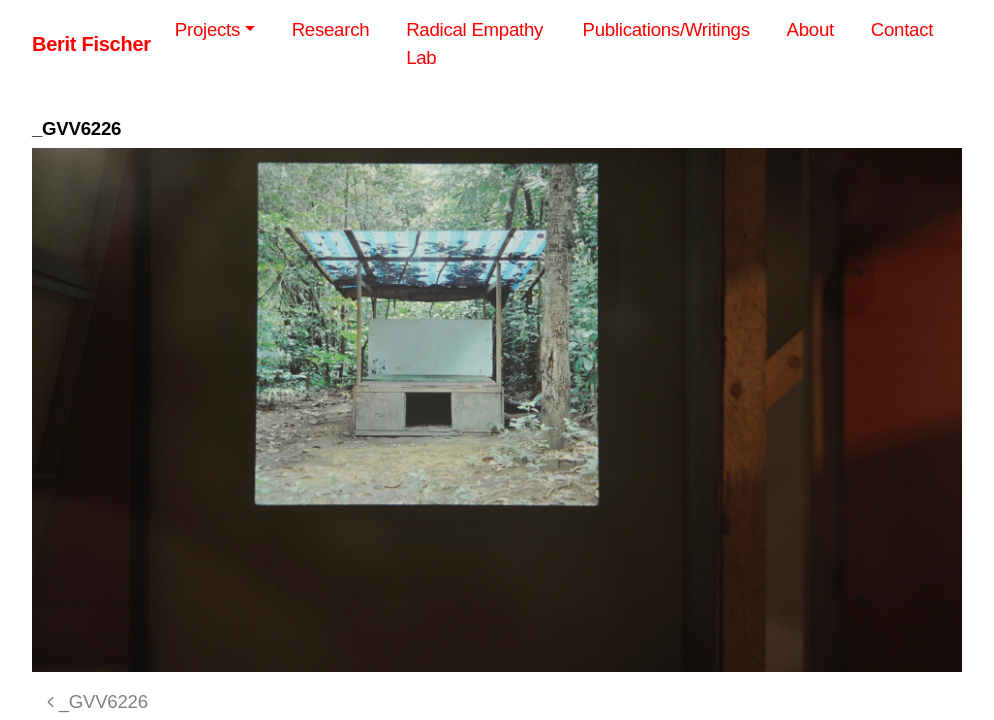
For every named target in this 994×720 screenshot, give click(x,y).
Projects (207, 29)
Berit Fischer (91, 44)
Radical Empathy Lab (474, 43)
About (810, 29)
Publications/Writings (666, 29)
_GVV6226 (97, 701)
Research (331, 29)
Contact (902, 29)
